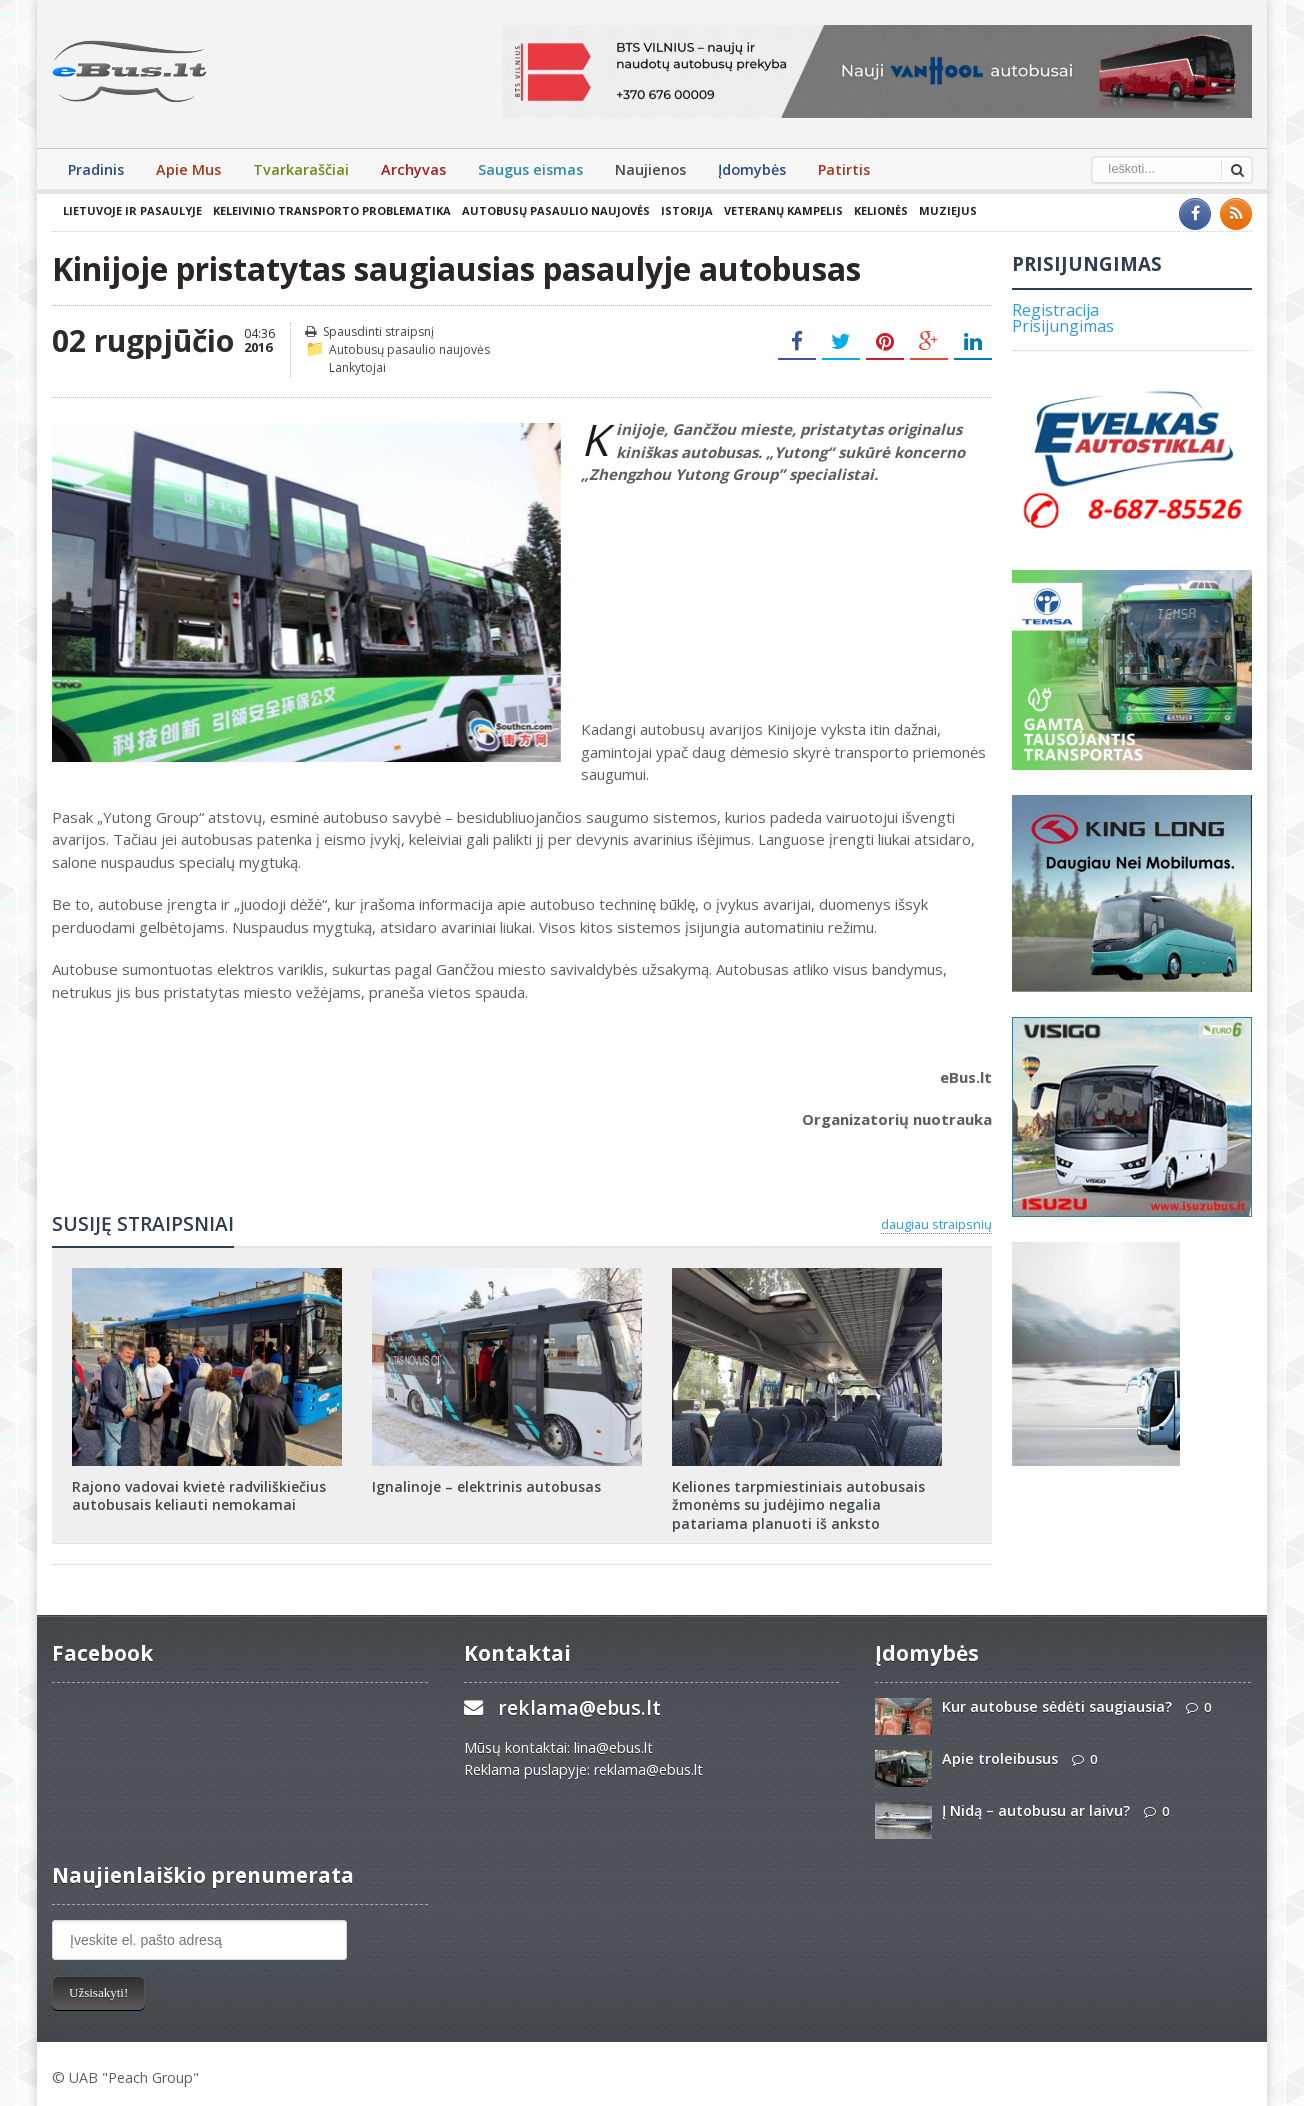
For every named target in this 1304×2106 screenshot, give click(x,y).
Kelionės (881, 210)
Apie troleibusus (1000, 1758)
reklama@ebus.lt (579, 1707)
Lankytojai (357, 367)
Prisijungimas (1063, 326)
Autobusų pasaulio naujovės (556, 210)
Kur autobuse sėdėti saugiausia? (1057, 1706)
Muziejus (948, 210)
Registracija (1055, 310)
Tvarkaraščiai (301, 169)
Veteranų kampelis (783, 210)
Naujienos (650, 169)
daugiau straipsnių (936, 1224)
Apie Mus (188, 169)
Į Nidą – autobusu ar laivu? (1036, 1810)
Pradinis (96, 169)
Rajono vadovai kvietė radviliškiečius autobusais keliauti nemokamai (199, 1495)
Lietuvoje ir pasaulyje (132, 210)
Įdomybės (752, 169)
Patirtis (844, 169)
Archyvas (413, 169)
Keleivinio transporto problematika (332, 210)
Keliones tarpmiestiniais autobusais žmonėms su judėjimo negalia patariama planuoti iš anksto (798, 1504)
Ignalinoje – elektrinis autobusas (486, 1486)
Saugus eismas (530, 169)
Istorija (687, 210)
